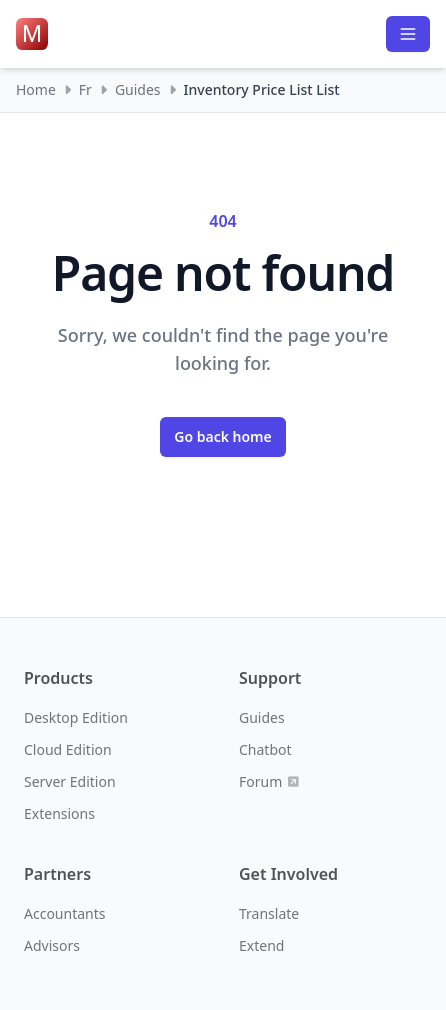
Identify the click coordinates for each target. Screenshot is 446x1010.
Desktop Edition (76, 717)
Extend (261, 945)
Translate (269, 913)
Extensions (59, 813)
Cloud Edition (68, 749)
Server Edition (70, 781)
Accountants (64, 913)
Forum (269, 781)
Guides (138, 89)
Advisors (52, 945)
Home (36, 89)
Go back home (223, 436)
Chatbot (265, 749)
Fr (85, 89)
